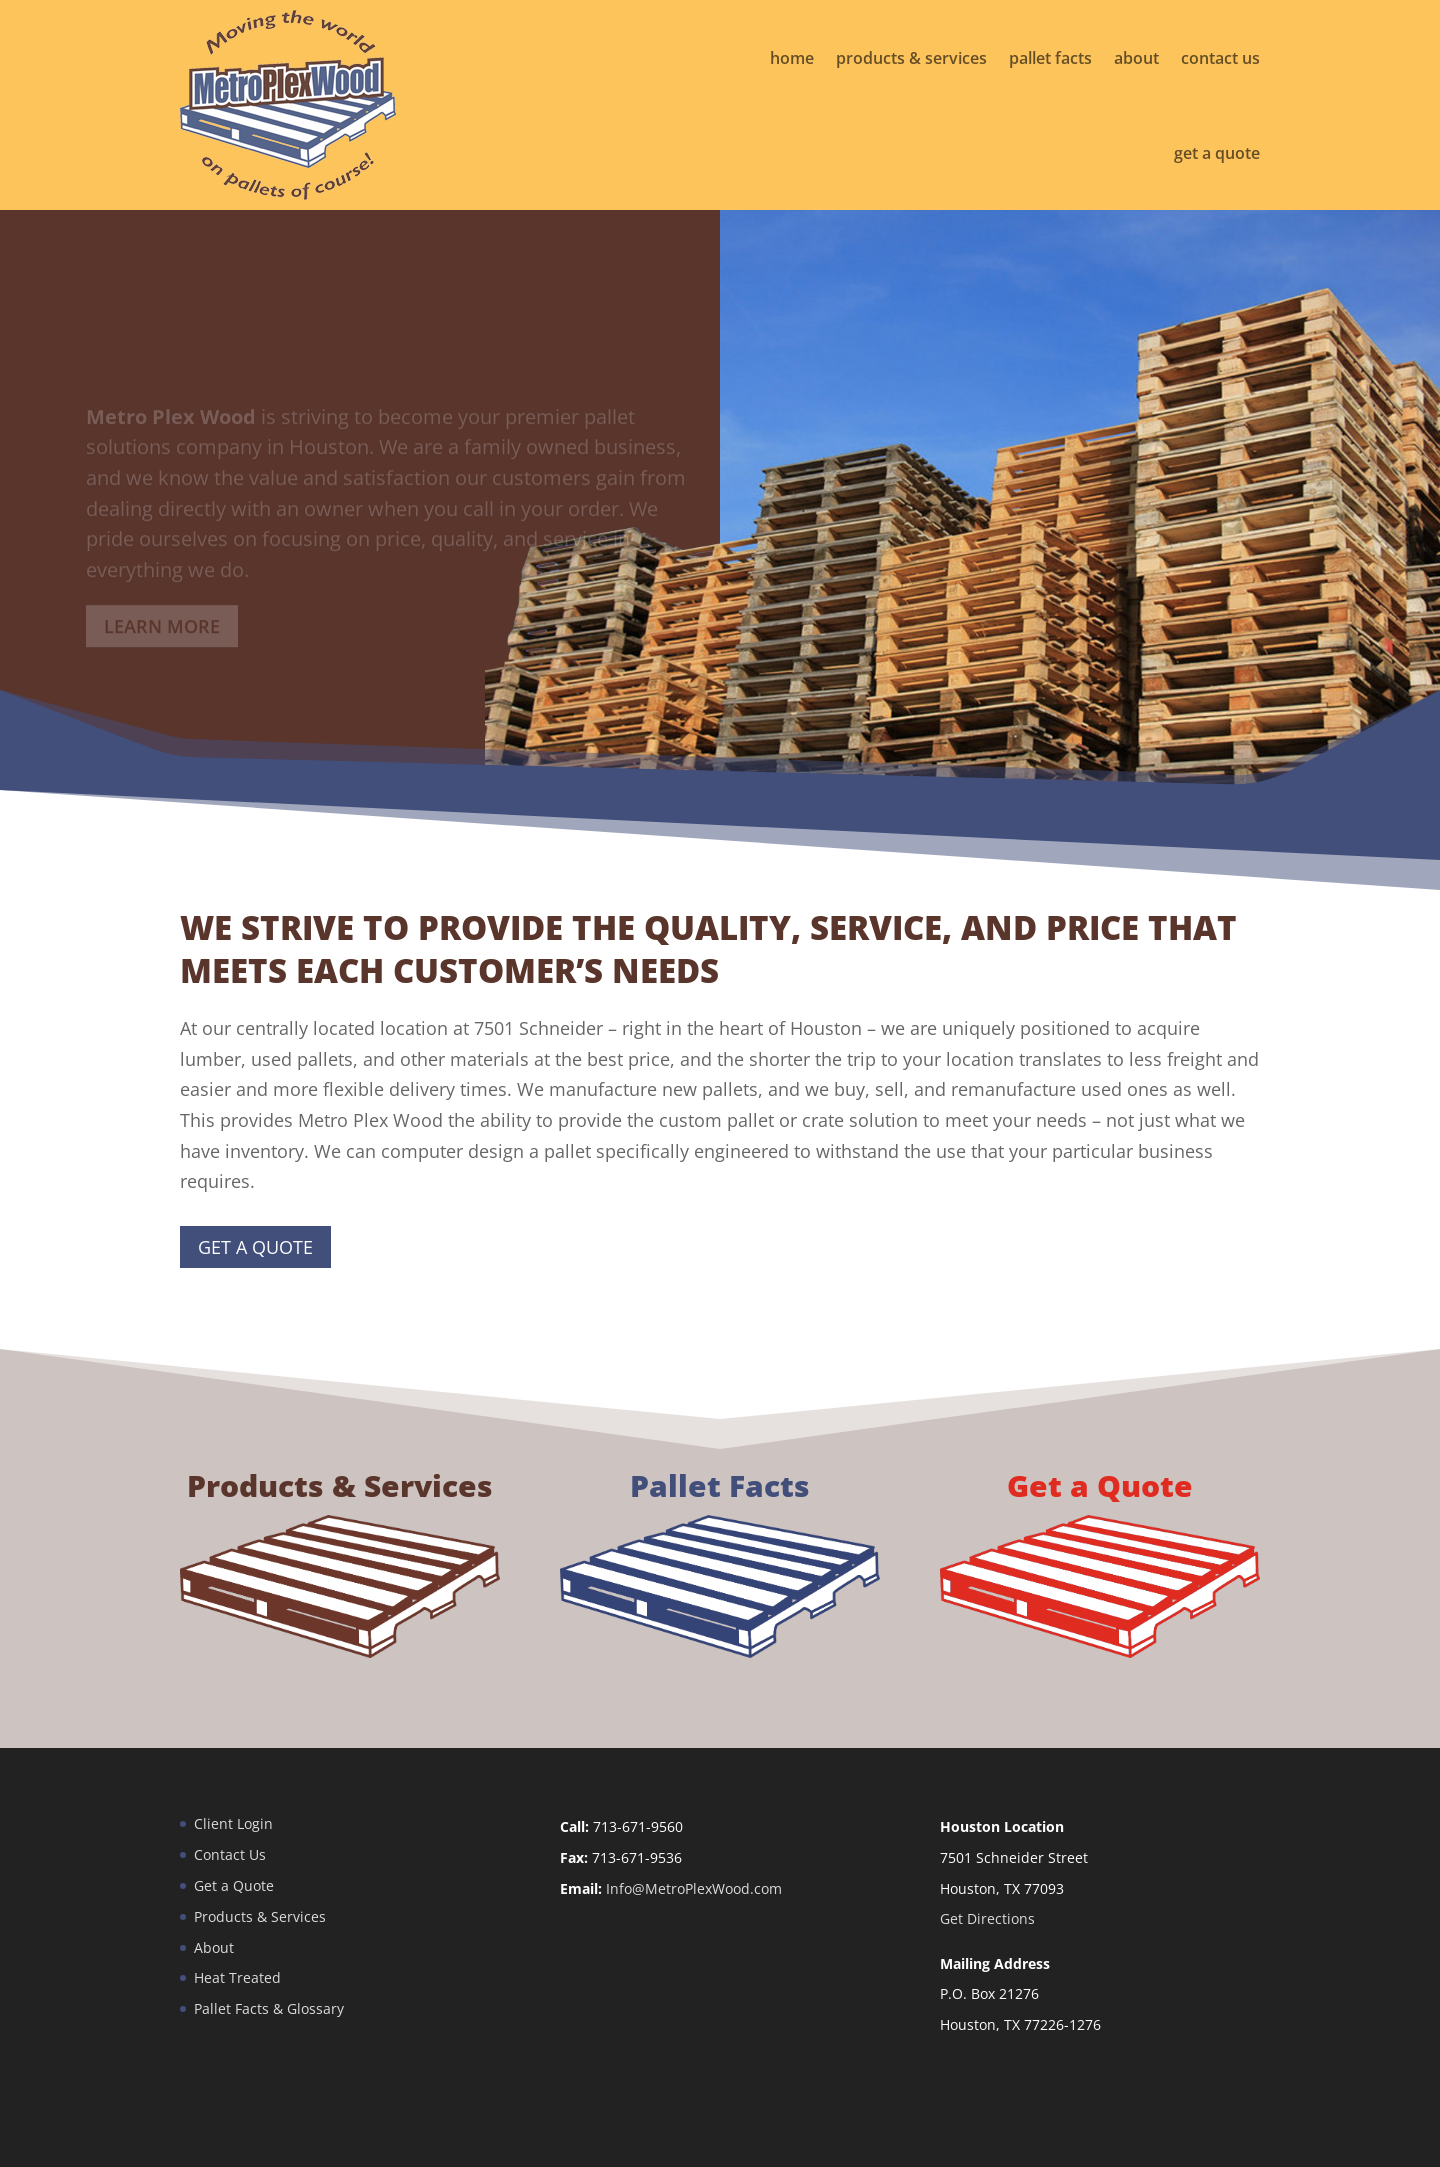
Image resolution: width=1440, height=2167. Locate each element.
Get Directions (987, 1918)
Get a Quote (255, 1247)
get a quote (1217, 153)
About (214, 1947)
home (792, 58)
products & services (911, 58)
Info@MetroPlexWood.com (694, 1888)
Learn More (162, 636)
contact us (1220, 58)
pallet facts (1050, 58)
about (1136, 58)
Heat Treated (237, 1977)
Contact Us (230, 1854)
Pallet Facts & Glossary (269, 2008)
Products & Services (260, 1916)
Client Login (233, 1823)
